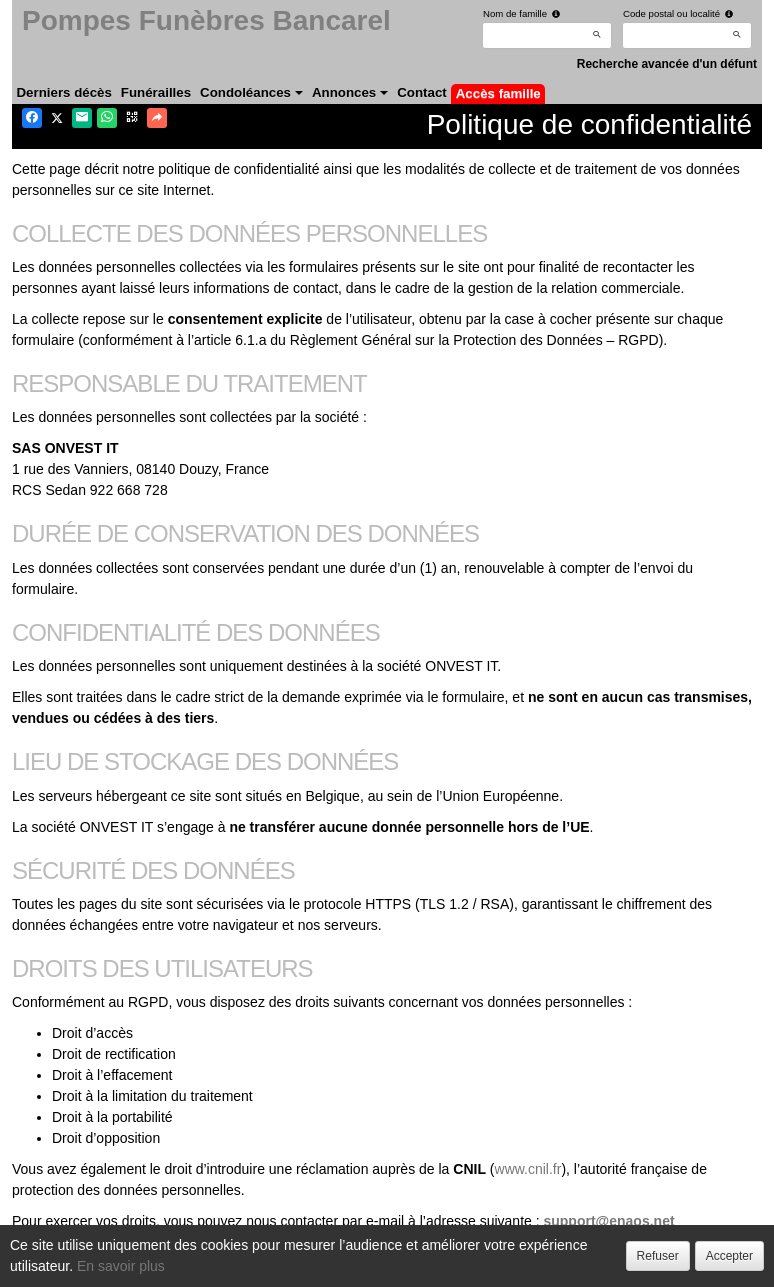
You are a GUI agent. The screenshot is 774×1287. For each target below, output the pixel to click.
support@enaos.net (608, 1221)
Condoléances (251, 92)
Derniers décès (64, 92)
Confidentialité (207, 1266)
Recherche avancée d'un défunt (667, 64)
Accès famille (498, 93)
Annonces (350, 92)
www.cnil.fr (528, 1169)
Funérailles (156, 92)
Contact (422, 92)
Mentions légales (380, 1266)
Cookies (290, 1266)
